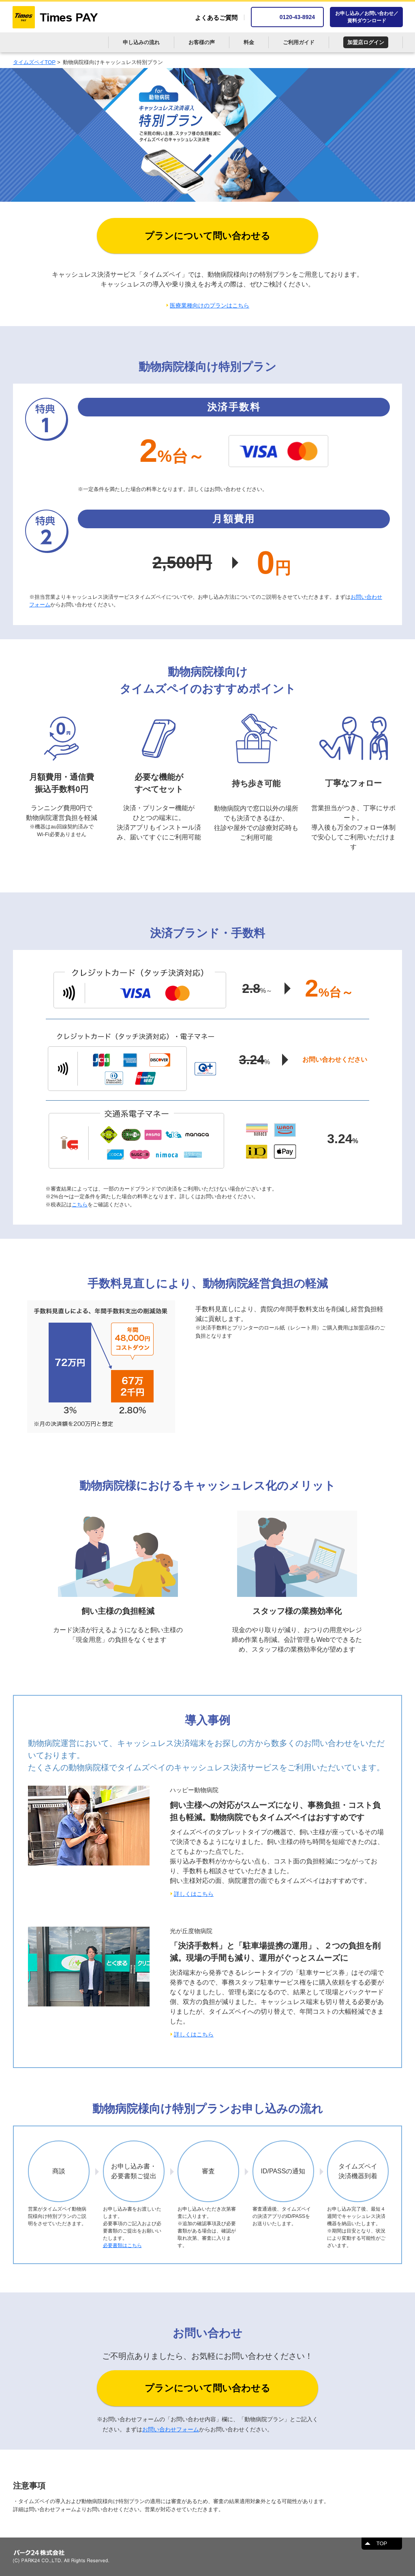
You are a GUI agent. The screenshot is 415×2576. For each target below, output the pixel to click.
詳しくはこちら (194, 1894)
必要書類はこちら (122, 2245)
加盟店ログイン (365, 42)
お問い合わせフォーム (170, 2429)
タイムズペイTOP (34, 62)
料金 (249, 42)
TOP (381, 2543)
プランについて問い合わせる (207, 235)
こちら (80, 1205)
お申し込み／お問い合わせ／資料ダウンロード (366, 17)
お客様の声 (201, 42)
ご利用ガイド (298, 42)
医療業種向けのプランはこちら (209, 305)
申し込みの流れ (141, 42)
